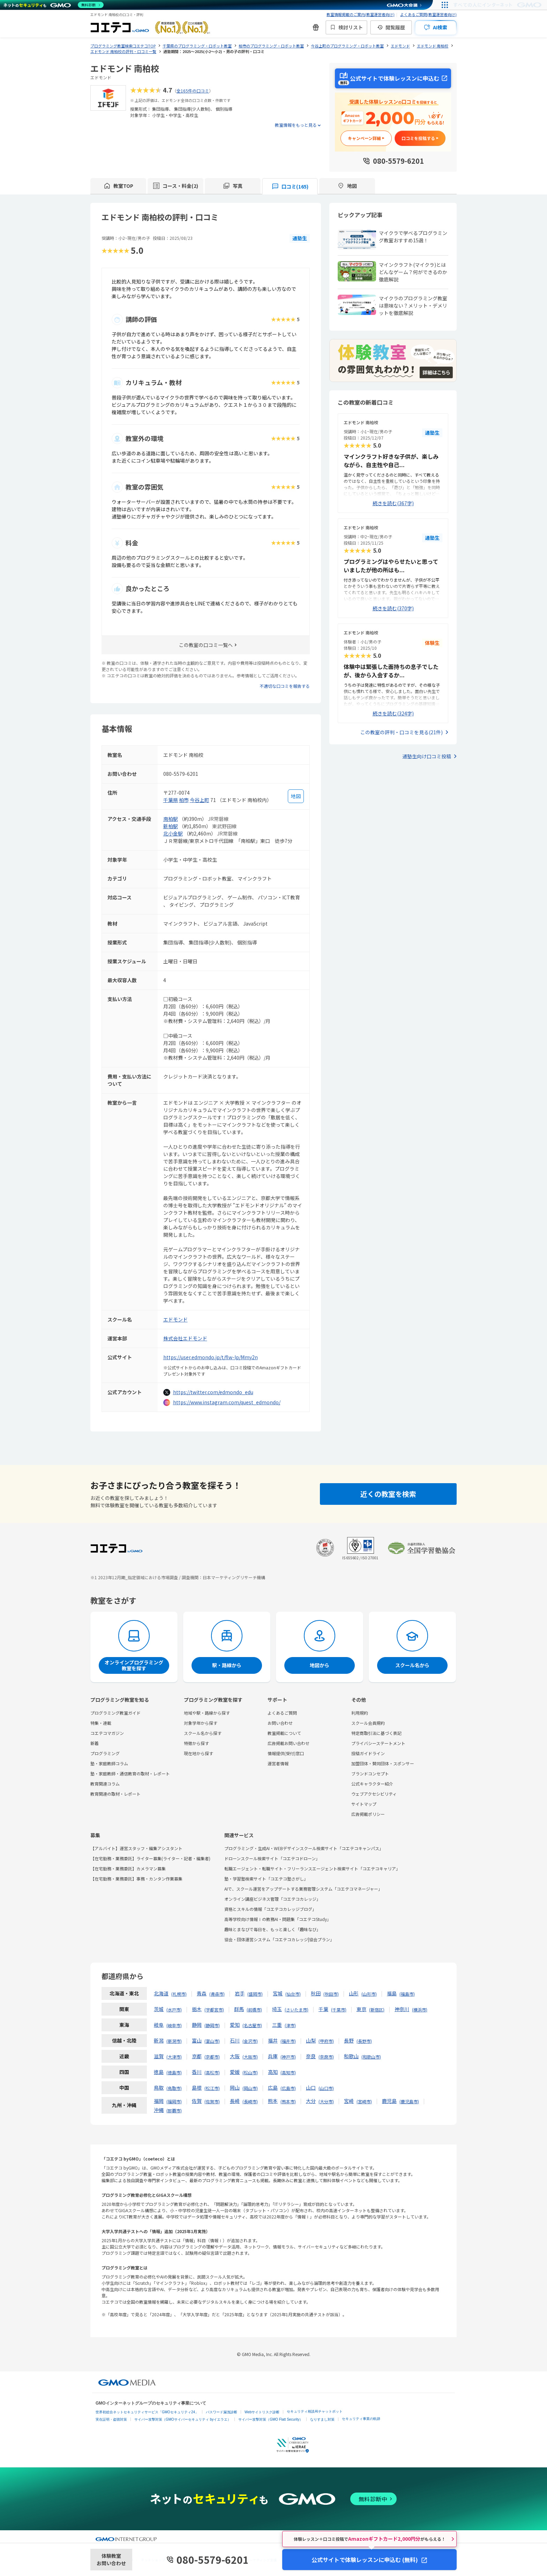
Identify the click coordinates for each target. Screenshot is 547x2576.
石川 (235, 2040)
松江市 (212, 2088)
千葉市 (338, 2009)
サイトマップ (363, 1804)
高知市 (288, 2072)
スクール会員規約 (368, 1723)
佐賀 (197, 2100)
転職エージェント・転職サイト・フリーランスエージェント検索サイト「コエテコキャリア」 (312, 1868)
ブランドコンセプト (370, 1773)
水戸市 (174, 2009)
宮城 (278, 1993)
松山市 (250, 2072)
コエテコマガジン (107, 1733)
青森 (202, 1993)
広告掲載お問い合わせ (288, 1743)
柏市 (184, 799)
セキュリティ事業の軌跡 (361, 2419)
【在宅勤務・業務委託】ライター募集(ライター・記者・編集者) (150, 1858)
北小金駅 (173, 833)
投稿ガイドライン (368, 1753)
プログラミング (105, 1753)
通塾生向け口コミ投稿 (426, 756)
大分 (311, 2100)
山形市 (369, 1994)
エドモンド (175, 1319)
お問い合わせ (280, 1723)
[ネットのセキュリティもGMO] (53, 5)
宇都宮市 (214, 2009)
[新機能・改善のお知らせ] (316, 27)
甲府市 (326, 2041)
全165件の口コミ (193, 91)
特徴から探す (196, 1743)
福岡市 (174, 2101)
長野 (349, 2040)
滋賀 (159, 2056)
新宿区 (376, 2009)
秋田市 (331, 1994)
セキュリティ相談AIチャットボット (314, 2411)
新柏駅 (170, 826)
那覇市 (174, 2110)
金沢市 (250, 2041)
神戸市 (288, 2057)
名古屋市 (252, 2025)
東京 (361, 2008)
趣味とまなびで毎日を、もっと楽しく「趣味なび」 (272, 1929)
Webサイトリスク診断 (262, 2412)
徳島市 (174, 2072)
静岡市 (212, 2025)
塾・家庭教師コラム (109, 1763)
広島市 (288, 2088)
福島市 (407, 1994)
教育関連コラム (105, 1784)
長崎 (235, 2100)
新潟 (159, 2040)
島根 (197, 2087)
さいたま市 (296, 2009)
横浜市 (419, 2009)
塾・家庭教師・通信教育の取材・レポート (130, 1773)
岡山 (235, 2087)
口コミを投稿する (418, 138)
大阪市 (250, 2057)
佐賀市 (212, 2101)
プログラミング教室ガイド (115, 1713)
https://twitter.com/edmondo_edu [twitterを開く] (213, 1392)
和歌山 (351, 2056)
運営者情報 (278, 1763)
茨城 (159, 2008)
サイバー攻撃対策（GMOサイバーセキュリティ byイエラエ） (182, 2419)
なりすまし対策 (322, 2419)
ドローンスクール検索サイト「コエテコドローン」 (272, 1858)
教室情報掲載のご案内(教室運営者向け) (361, 14)
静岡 (197, 2024)
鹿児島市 (409, 2101)
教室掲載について (284, 1733)
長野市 (364, 2041)
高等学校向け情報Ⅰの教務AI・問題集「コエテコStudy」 (277, 1919)
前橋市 (254, 2009)
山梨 (311, 2040)
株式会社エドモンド (185, 1338)
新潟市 (174, 2041)
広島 (273, 2087)
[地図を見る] (296, 796)
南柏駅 (170, 818)
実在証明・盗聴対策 (111, 2419)
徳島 (159, 2071)
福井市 (288, 2041)
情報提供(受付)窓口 (286, 1753)
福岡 (159, 2100)
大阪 (235, 2056)
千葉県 (170, 799)
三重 (277, 2024)
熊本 (273, 2100)
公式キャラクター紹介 (372, 1784)
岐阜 (159, 2024)
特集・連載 (100, 1723)
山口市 (326, 2088)
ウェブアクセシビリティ (374, 1794)
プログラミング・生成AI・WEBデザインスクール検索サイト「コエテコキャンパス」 (303, 1848)
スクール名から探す (203, 1733)
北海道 (161, 1993)
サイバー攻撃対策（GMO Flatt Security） (270, 2419)
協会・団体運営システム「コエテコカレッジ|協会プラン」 (279, 1939)
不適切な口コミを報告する (285, 686)
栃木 (197, 2008)
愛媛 (235, 2071)
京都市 (212, 2057)
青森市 (217, 1994)
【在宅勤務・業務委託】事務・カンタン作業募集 (136, 1879)
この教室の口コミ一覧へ (206, 644)
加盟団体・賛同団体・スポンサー (382, 1763)
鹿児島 (389, 2100)
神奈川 (402, 2008)
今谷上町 (199, 799)
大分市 (326, 2101)
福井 (273, 2040)
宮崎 (349, 2100)
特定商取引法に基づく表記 (376, 1733)
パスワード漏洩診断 (221, 2412)
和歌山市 (371, 2057)
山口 (311, 2087)
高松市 (212, 2072)
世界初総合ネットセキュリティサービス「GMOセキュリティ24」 (147, 2412)
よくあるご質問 (282, 1713)
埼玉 (277, 2008)
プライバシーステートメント (378, 1743)
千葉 (323, 2008)
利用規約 (359, 1713)
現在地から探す (198, 1753)
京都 (197, 2056)
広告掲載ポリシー (368, 1814)
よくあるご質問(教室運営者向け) (428, 14)
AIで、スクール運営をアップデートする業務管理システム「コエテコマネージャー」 (303, 1889)
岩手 (240, 1993)
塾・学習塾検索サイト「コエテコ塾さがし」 (266, 1879)
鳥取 (159, 2087)
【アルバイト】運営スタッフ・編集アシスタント (136, 1848)
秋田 (316, 1993)
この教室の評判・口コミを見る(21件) (401, 732)
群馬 (239, 2008)
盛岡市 (255, 1994)
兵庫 (273, 2056)
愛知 (235, 2024)
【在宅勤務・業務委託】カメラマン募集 (128, 1868)
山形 (354, 1993)
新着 (94, 1743)
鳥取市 (174, 2088)
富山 (197, 2040)
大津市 (174, 2057)
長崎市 (250, 2101)
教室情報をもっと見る (296, 125)
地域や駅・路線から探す (207, 1713)
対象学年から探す (200, 1723)
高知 (273, 2071)
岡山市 (250, 2088)
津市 (290, 2025)
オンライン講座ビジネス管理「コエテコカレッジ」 (272, 1899)
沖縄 (159, 2109)
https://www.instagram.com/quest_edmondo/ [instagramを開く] (226, 1402)
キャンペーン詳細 (364, 138)
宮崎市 (364, 2101)
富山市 (212, 2041)
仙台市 (293, 1994)
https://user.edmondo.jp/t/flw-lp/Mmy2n (210, 1357)
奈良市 (326, 2057)
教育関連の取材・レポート (115, 1794)
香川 (197, 2071)
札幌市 (179, 1994)
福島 (392, 1993)
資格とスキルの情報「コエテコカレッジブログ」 (270, 1909)
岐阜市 (174, 2025)
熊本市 (288, 2101)
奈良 (311, 2056)
